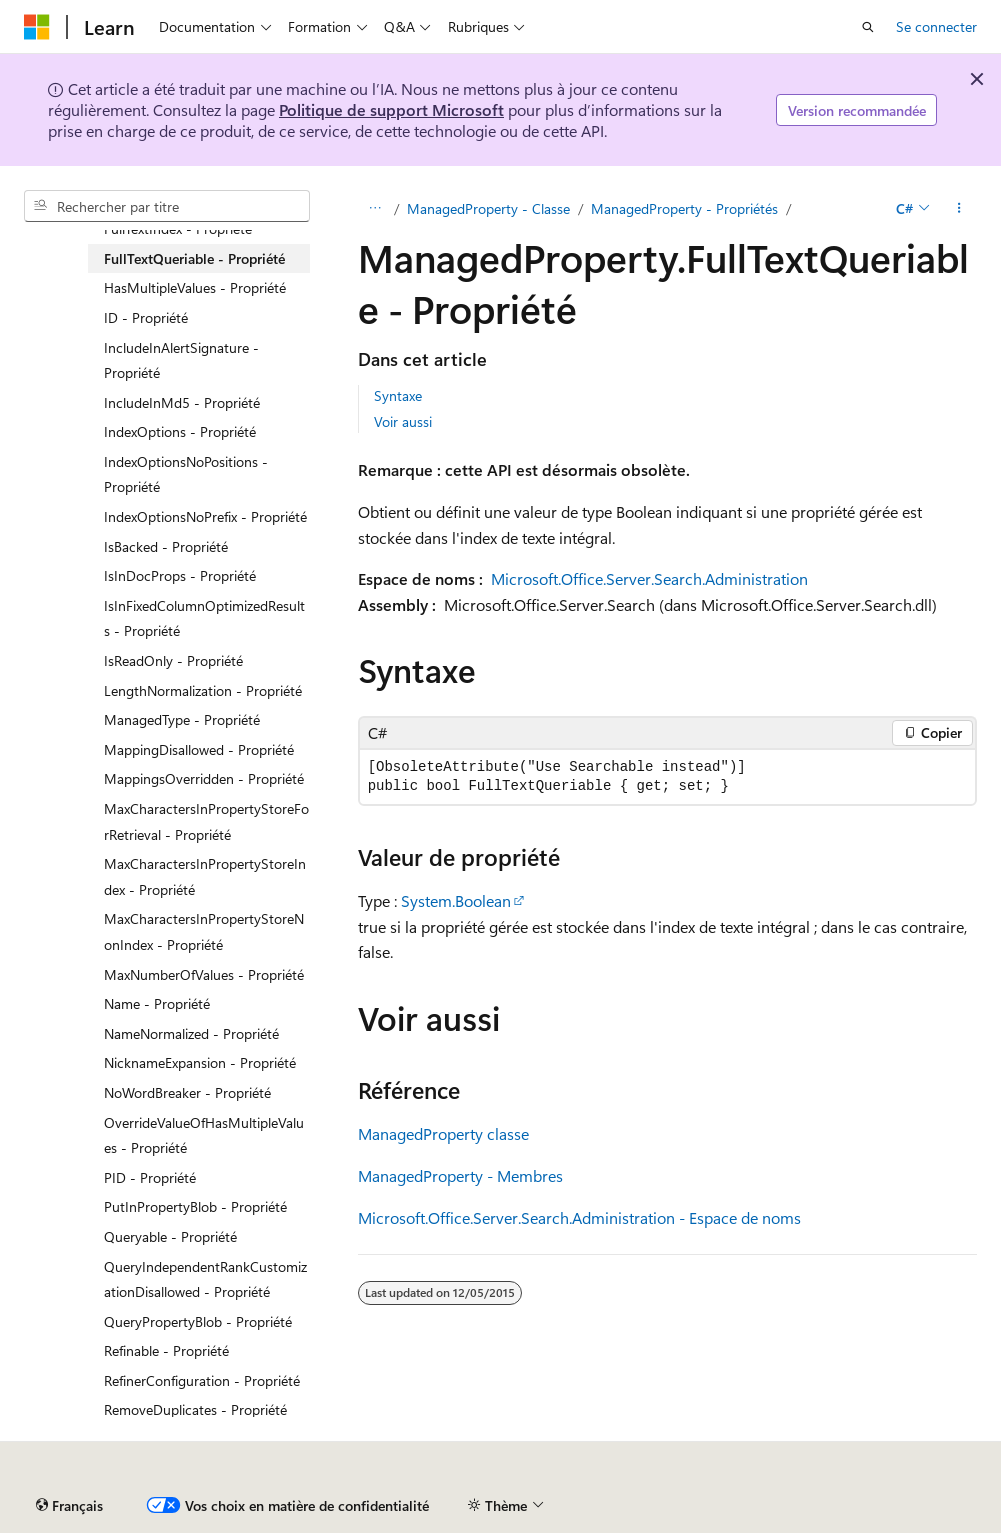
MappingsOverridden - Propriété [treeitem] (204, 778)
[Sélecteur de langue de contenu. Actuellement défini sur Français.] (69, 1506)
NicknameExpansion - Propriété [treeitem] (200, 1062)
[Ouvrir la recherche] (868, 27)
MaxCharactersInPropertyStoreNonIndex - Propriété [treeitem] (204, 931)
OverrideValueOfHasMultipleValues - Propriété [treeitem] (204, 1135)
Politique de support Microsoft (391, 109)
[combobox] (167, 206)
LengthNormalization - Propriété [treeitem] (203, 690)
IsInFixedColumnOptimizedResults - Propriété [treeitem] (204, 618)
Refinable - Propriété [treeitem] (166, 1350)
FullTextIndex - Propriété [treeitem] (178, 228)
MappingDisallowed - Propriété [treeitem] (199, 749)
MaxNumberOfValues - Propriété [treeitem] (204, 974)
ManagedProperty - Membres (460, 1175)
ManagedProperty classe (443, 1133)
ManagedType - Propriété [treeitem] (182, 719)
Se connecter (936, 26)
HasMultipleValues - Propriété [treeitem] (195, 287)
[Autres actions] (959, 209)
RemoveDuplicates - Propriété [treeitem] (195, 1409)
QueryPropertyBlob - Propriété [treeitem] (198, 1321)
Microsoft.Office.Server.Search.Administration (649, 578)
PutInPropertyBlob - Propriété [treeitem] (195, 1206)
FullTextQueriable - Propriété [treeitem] (194, 258)
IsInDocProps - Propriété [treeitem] (180, 575)
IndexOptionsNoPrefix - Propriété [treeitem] (205, 516)
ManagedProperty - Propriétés (684, 208)
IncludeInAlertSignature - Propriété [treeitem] (181, 360)
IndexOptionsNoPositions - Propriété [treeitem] (186, 474)
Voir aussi (403, 421)
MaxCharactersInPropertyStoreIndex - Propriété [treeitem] (205, 876)
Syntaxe (398, 395)
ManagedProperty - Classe (488, 208)
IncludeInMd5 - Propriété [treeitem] (182, 402)
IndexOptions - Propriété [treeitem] (180, 431)
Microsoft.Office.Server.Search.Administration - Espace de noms (579, 1217)
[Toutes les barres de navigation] (375, 209)
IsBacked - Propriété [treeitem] (166, 546)
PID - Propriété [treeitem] (150, 1177)
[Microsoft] (37, 27)
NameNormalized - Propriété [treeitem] (191, 1033)
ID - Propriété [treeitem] (146, 317)
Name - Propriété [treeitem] (157, 1003)
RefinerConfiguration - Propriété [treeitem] (202, 1380)
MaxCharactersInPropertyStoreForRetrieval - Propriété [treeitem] (206, 821)
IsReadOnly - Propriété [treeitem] (173, 660)
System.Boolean (456, 900)
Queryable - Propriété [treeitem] (170, 1236)
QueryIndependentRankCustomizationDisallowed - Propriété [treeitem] (205, 1279)
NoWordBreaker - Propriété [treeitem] (187, 1092)
